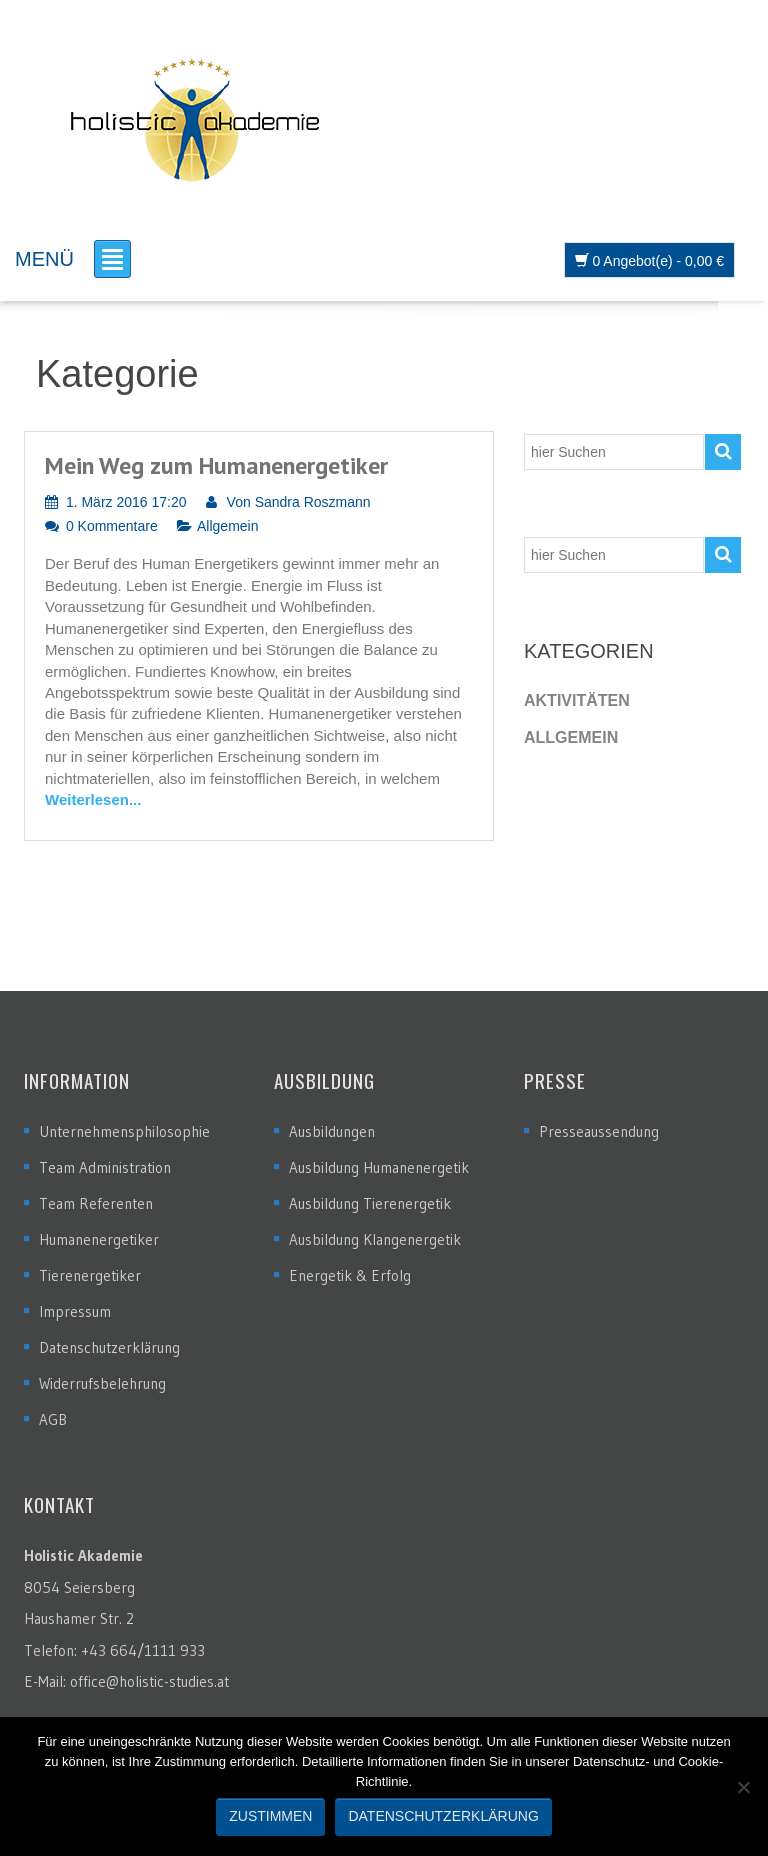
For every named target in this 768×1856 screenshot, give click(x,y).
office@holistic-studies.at (149, 1681)
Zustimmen (270, 1816)
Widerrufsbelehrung (102, 1383)
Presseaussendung (599, 1131)
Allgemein (227, 526)
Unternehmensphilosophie (124, 1131)
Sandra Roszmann (313, 502)
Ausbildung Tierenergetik (370, 1203)
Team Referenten (96, 1203)
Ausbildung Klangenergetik (375, 1239)
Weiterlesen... (93, 799)
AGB (53, 1419)
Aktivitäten (577, 700)
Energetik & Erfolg (350, 1275)
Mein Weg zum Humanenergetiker (216, 465)
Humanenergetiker (99, 1239)
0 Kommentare (112, 526)
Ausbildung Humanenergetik (379, 1167)
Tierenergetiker (90, 1275)
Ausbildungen (332, 1131)
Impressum (75, 1311)
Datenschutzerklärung (109, 1347)
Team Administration (105, 1167)
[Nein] (743, 1787)
